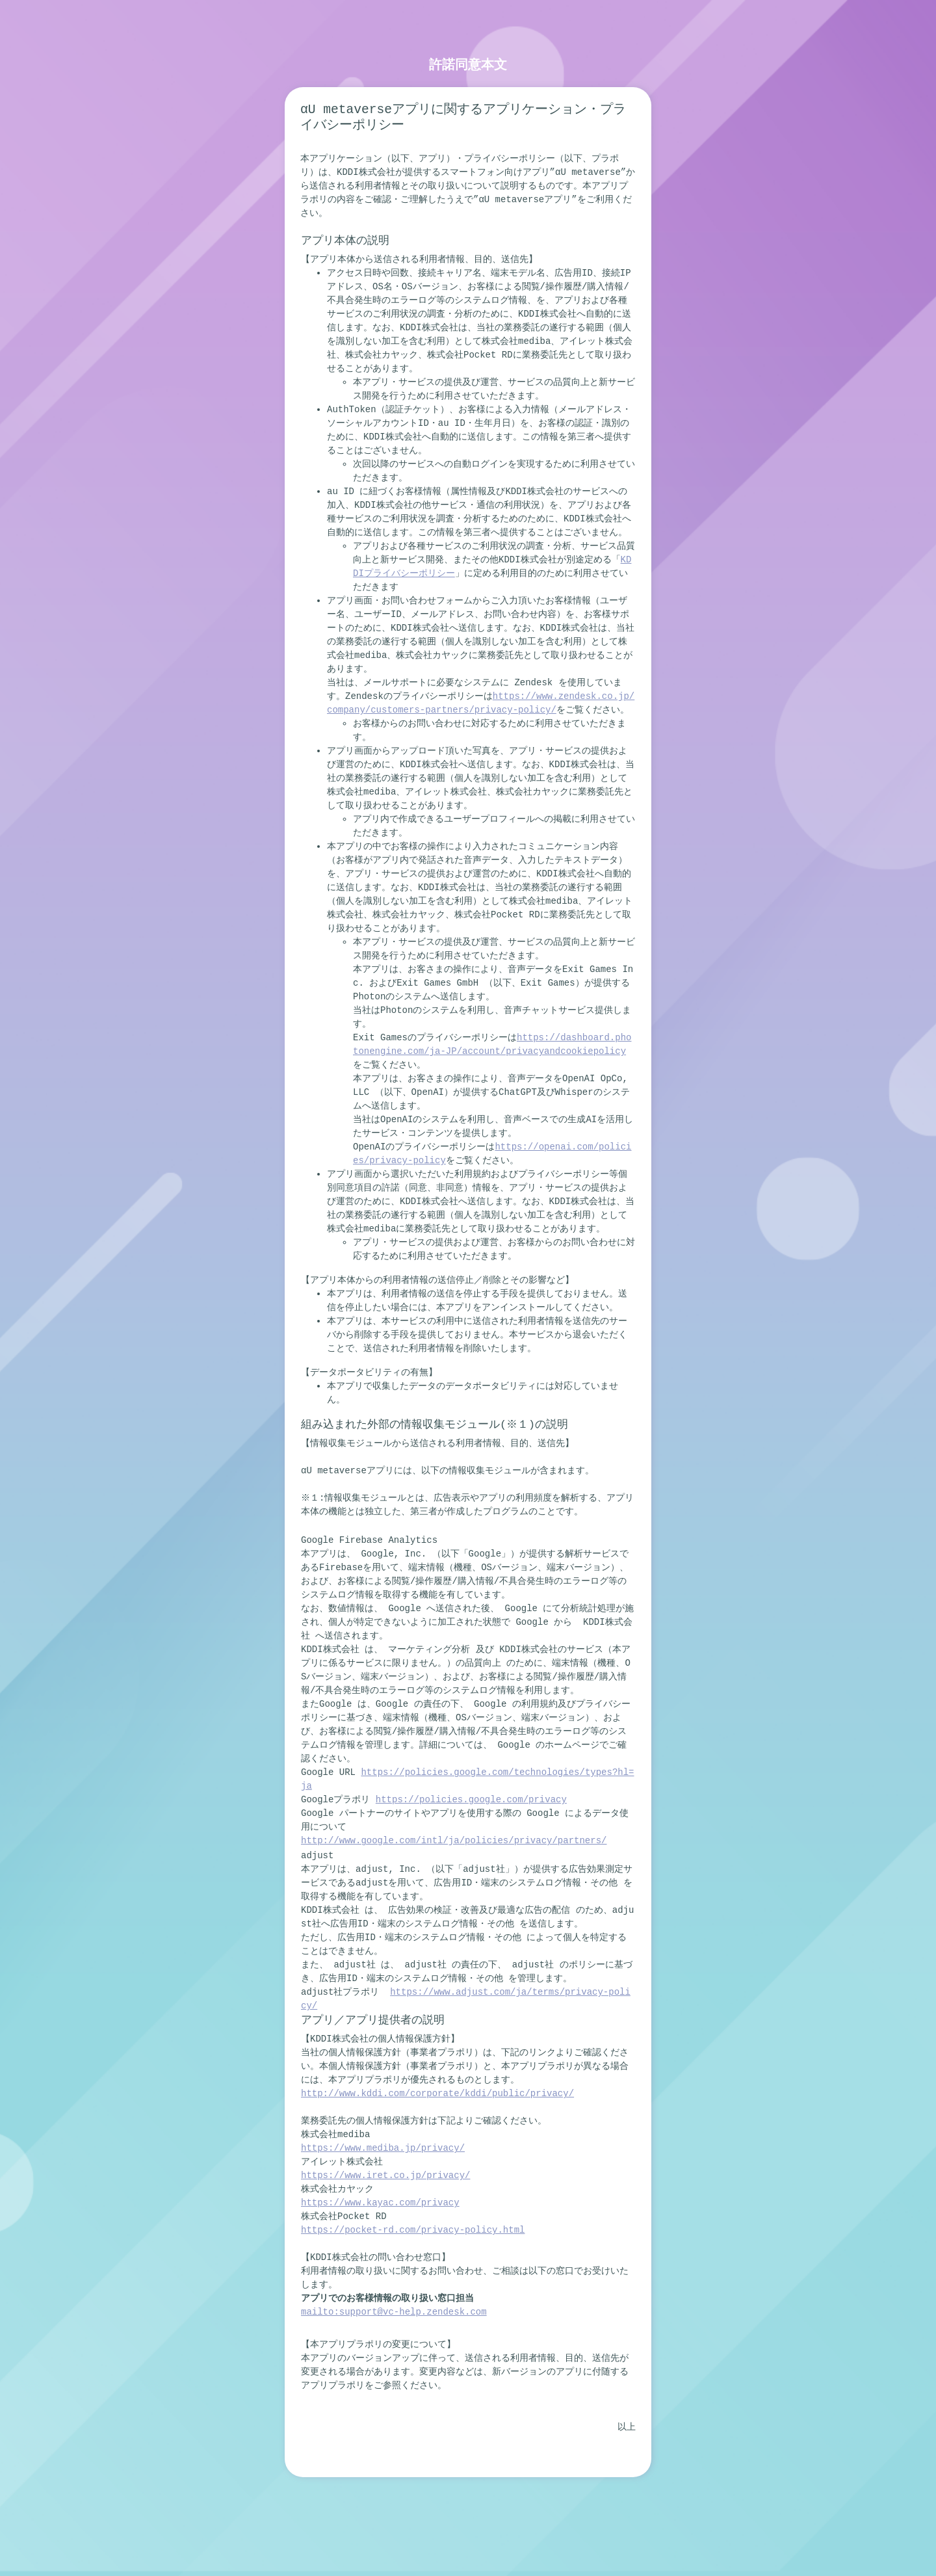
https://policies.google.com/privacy (471, 1799)
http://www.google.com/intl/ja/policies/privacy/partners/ (453, 1840)
